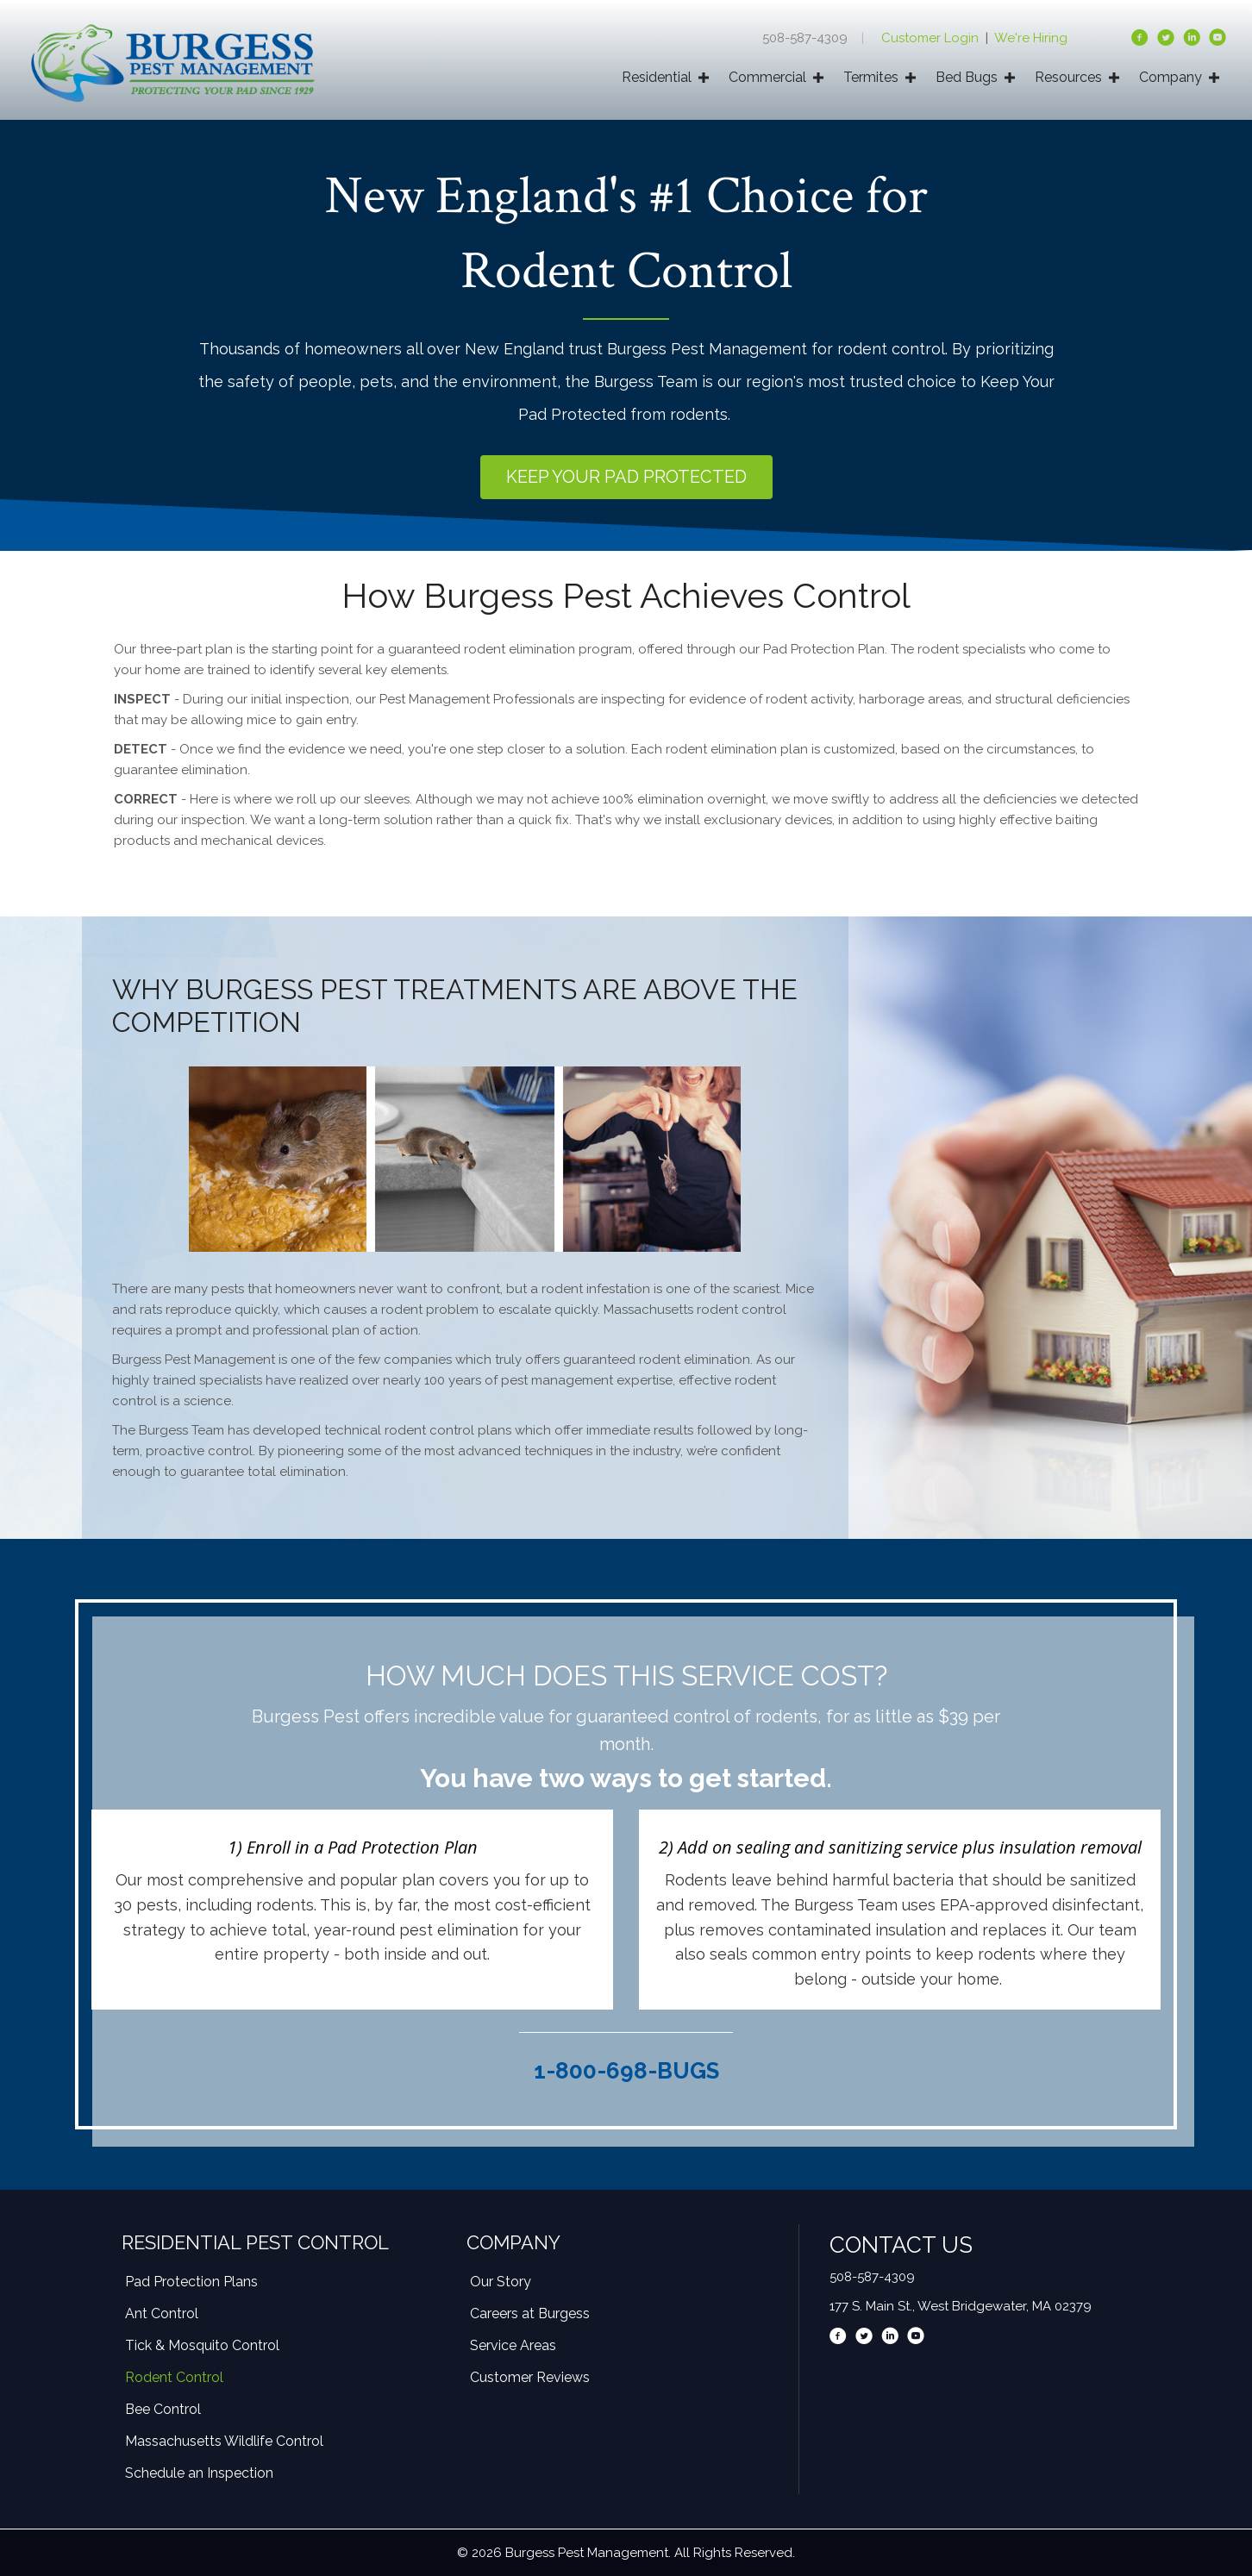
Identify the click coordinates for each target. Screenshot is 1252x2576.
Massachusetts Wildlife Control (224, 2441)
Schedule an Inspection (199, 2473)
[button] (626, 477)
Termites (870, 77)
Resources (1068, 77)
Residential (657, 77)
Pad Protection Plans (191, 2281)
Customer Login (931, 38)
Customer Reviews (530, 2377)
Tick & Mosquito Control (202, 2345)
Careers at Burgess (530, 2313)
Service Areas (513, 2345)
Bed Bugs (967, 77)
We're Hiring (1030, 38)
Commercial (767, 77)
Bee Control (163, 2409)
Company (1170, 77)
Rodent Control (174, 2377)
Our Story (500, 2281)
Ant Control (161, 2313)
